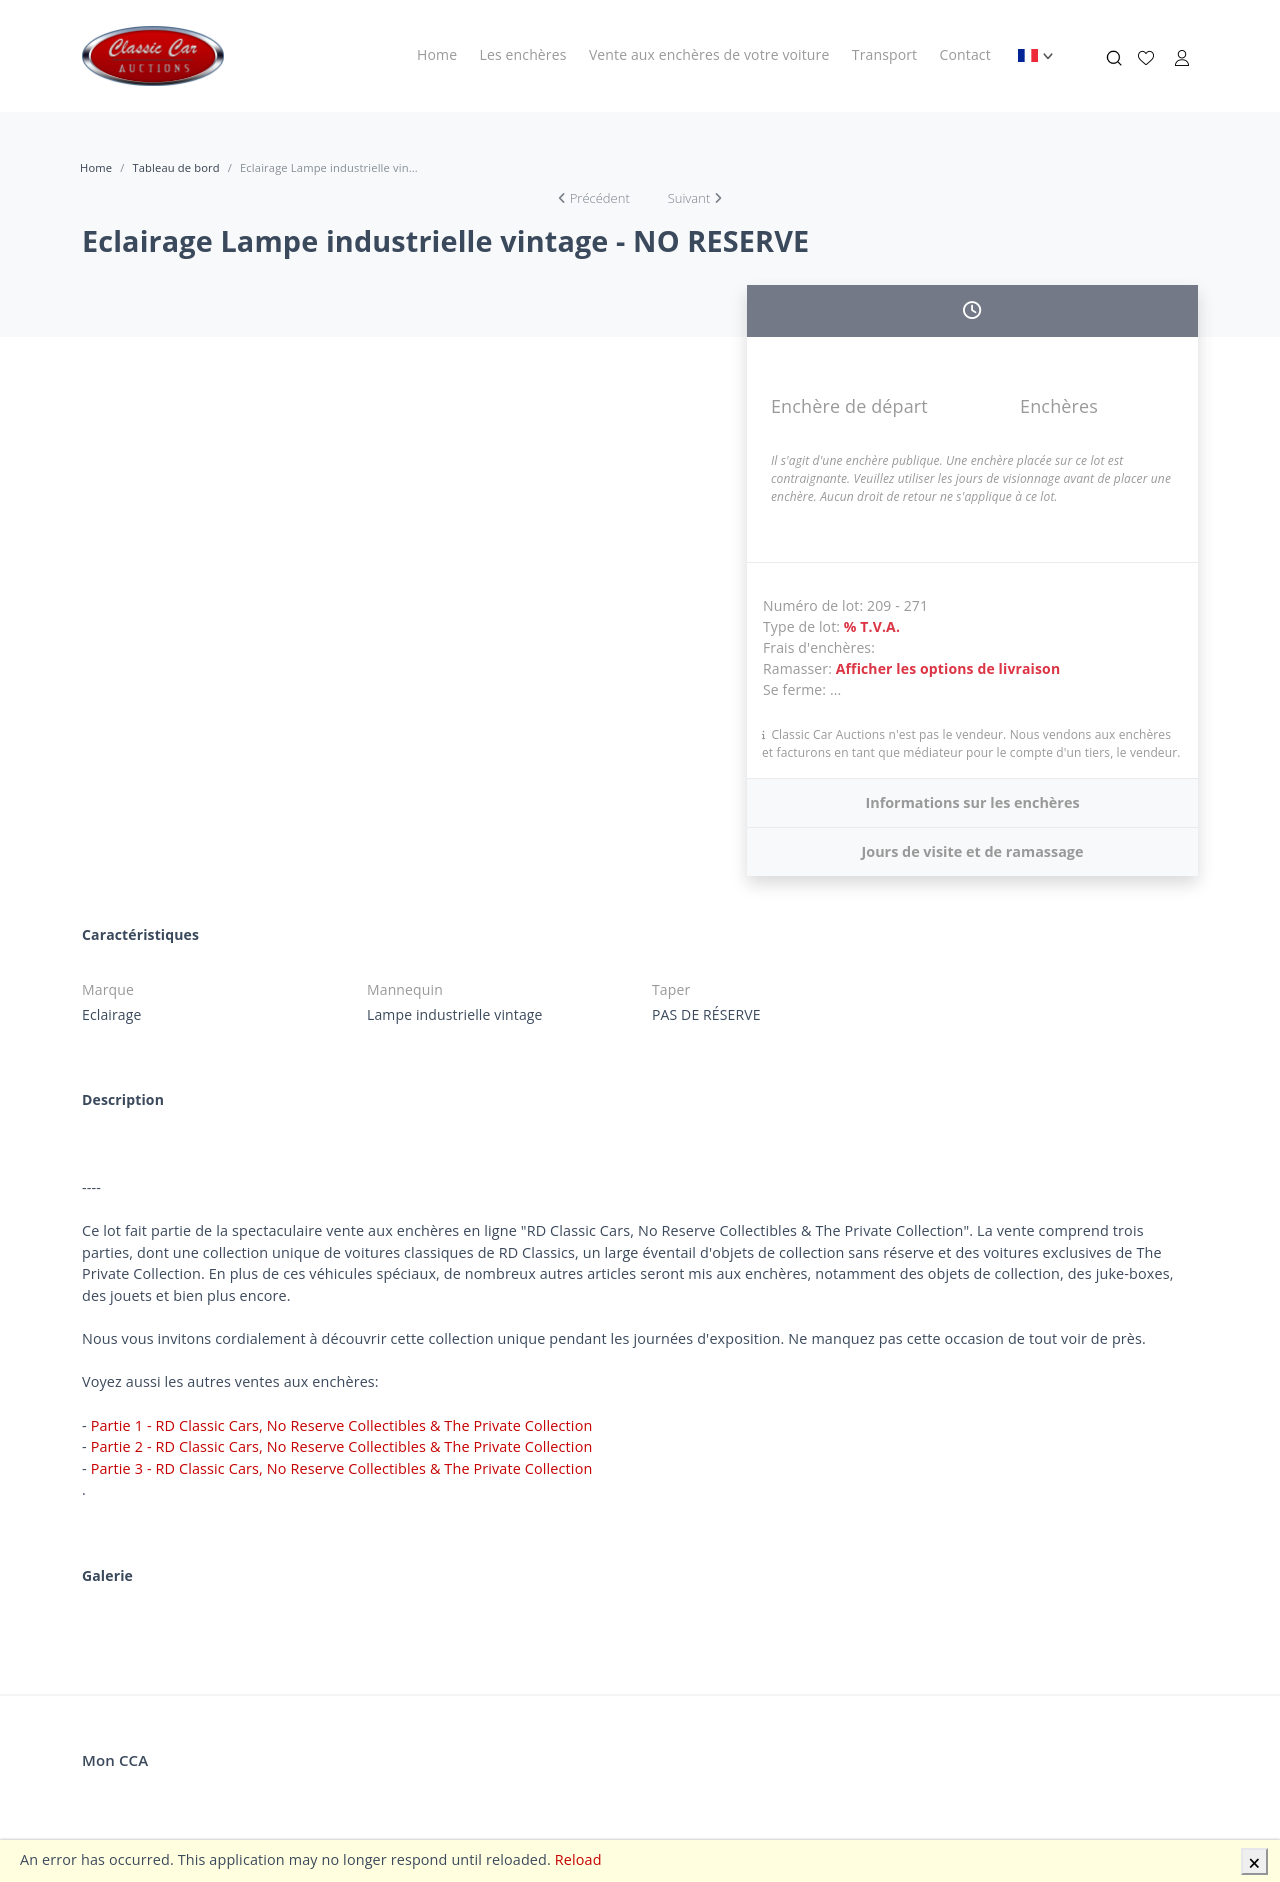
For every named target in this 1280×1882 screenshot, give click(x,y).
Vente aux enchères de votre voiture (709, 54)
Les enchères (523, 54)
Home (437, 54)
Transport (884, 54)
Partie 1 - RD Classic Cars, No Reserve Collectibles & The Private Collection (342, 1425)
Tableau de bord (175, 167)
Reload (578, 1859)
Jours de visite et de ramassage (972, 851)
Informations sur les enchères (972, 802)
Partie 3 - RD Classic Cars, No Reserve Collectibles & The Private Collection (342, 1468)
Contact (965, 54)
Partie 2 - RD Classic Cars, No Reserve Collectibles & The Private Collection (342, 1446)
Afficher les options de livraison (948, 668)
